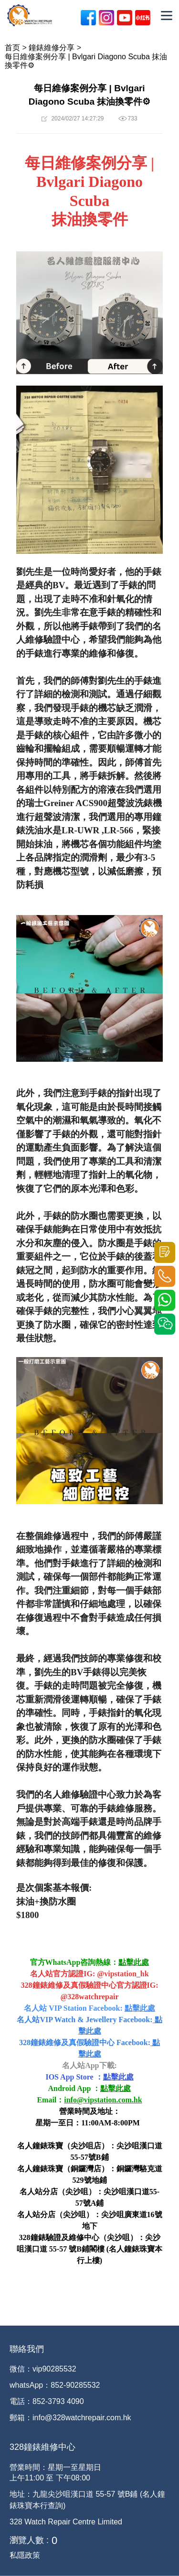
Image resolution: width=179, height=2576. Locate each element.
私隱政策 (25, 2555)
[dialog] (161, 2557)
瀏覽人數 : (29, 2540)
